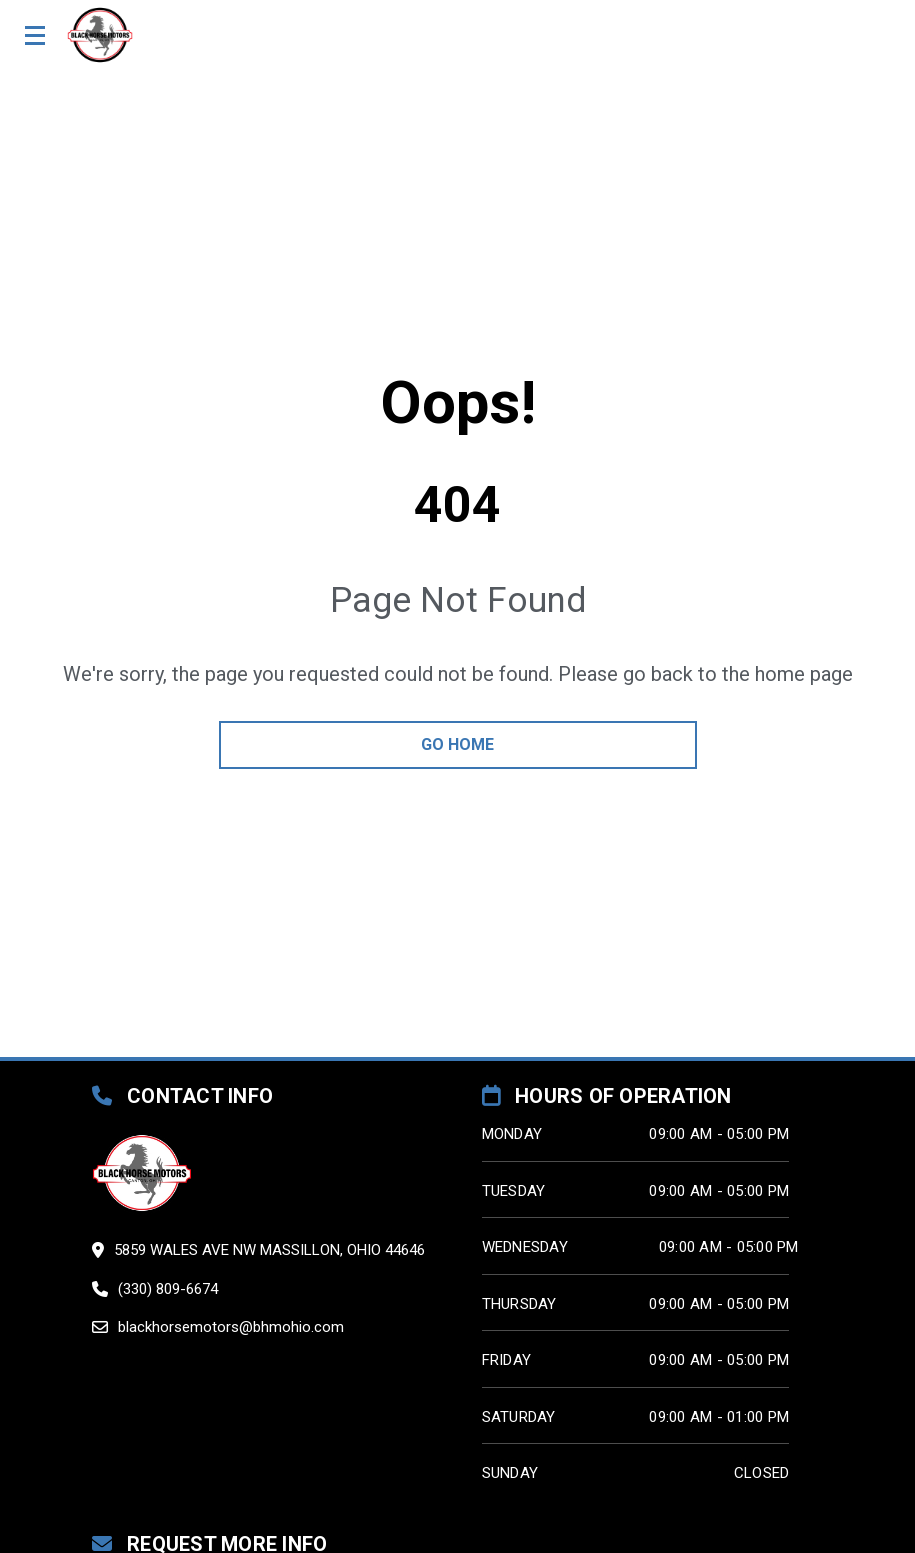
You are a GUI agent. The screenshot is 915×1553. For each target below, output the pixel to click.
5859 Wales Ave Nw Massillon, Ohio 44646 (269, 1250)
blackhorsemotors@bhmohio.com (231, 1327)
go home (457, 744)
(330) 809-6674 (168, 1289)
